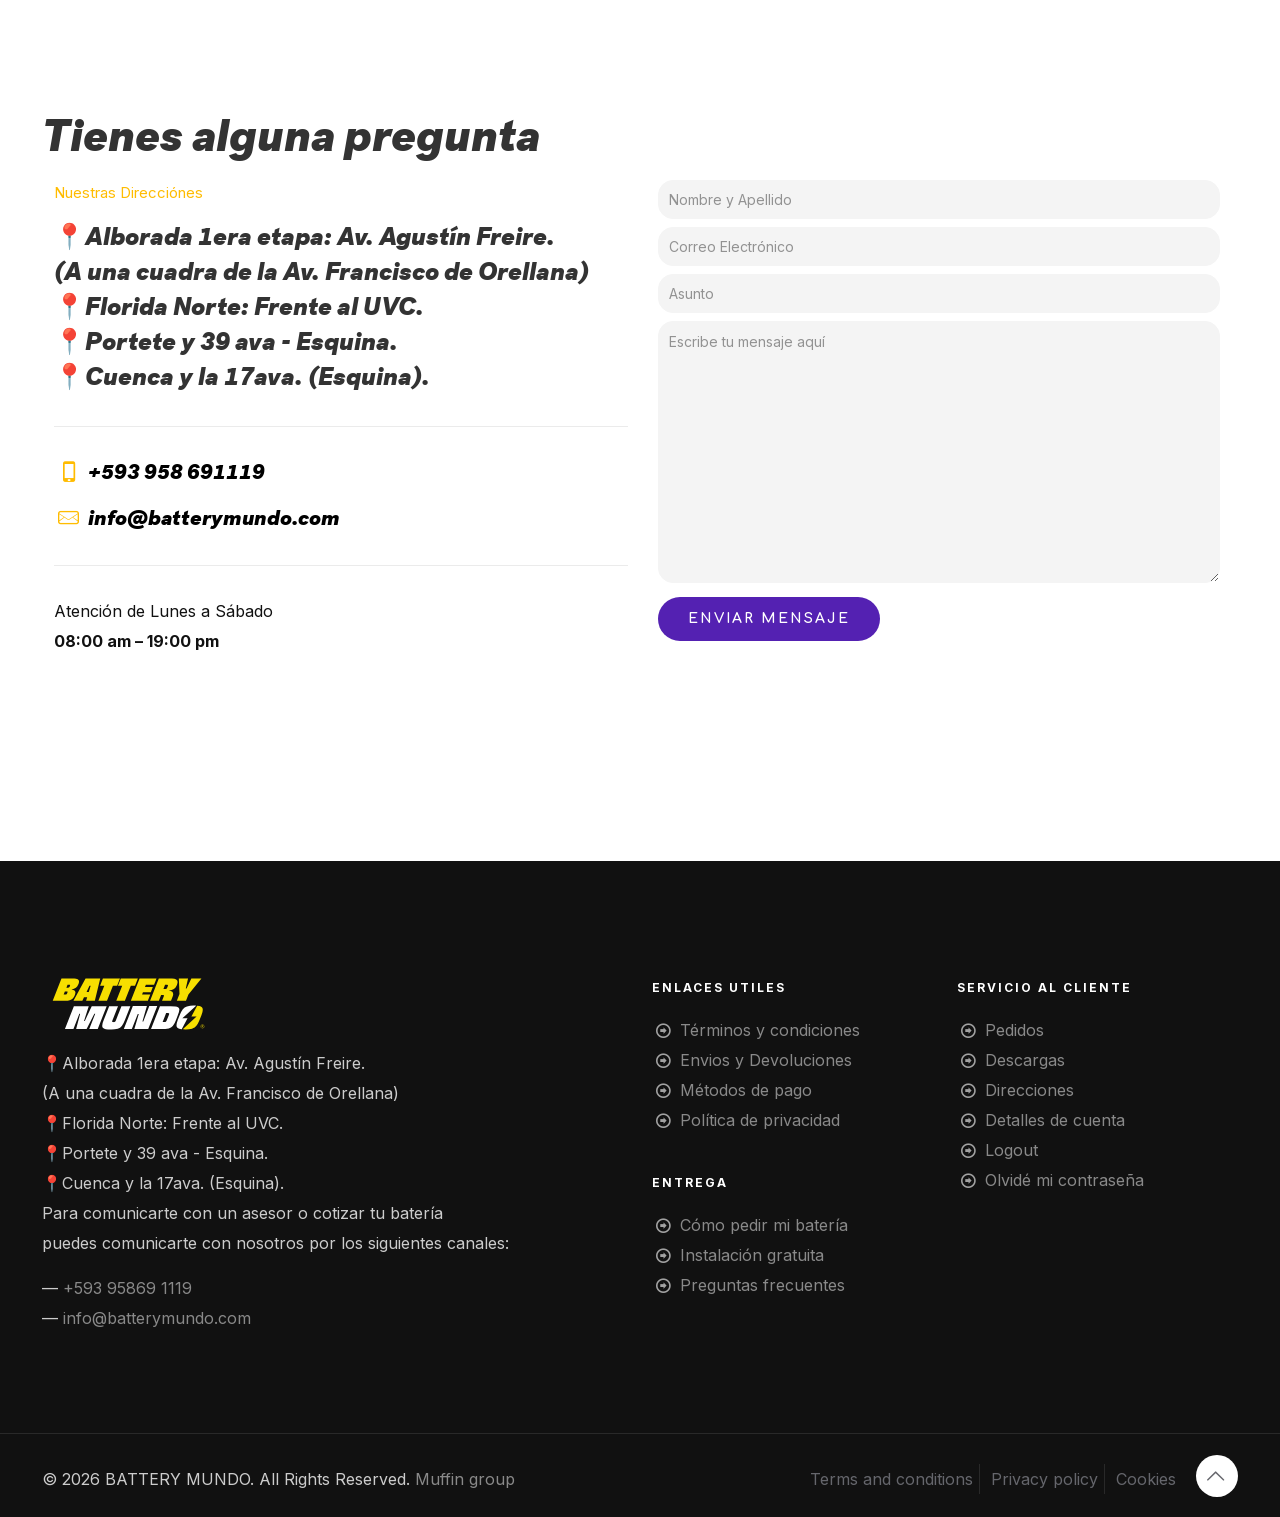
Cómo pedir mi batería (764, 1225)
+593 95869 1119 (127, 1288)
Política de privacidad (760, 1120)
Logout (1011, 1150)
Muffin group (465, 1479)
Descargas (1025, 1060)
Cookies (1146, 1479)
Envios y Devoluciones (766, 1060)
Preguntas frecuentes (762, 1285)
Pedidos (1014, 1030)
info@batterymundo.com (157, 1318)
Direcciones (1029, 1090)
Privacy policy (1044, 1479)
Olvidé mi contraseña (1064, 1180)
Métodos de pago (746, 1090)
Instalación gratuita (752, 1255)
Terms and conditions (891, 1479)
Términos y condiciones (770, 1030)
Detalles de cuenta (1055, 1120)
